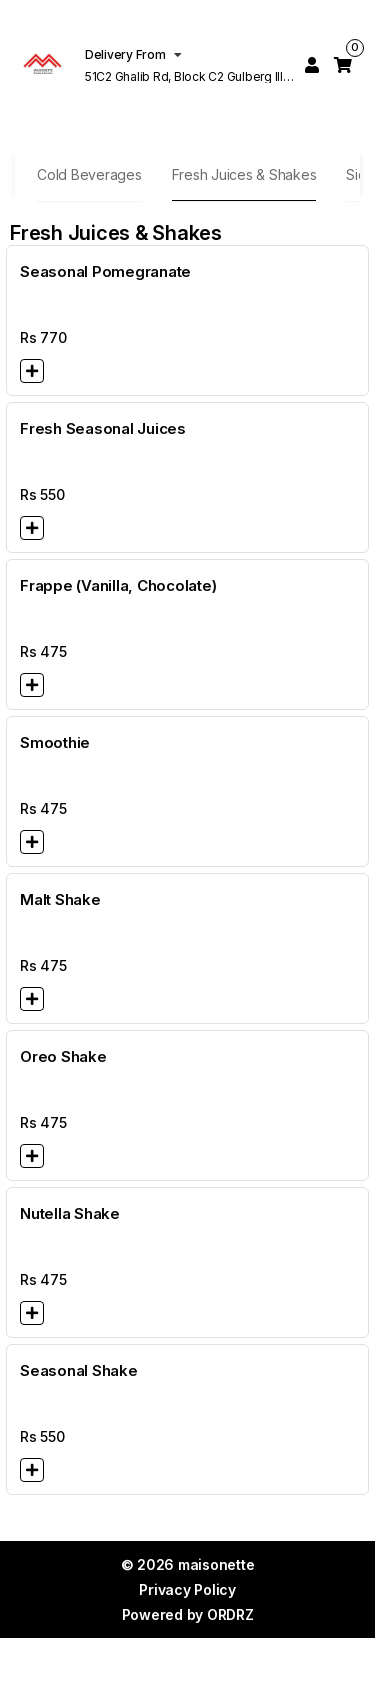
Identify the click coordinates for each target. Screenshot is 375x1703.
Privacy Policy (187, 1589)
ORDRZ (230, 1614)
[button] (32, 371)
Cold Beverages (89, 174)
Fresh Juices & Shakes (244, 174)
